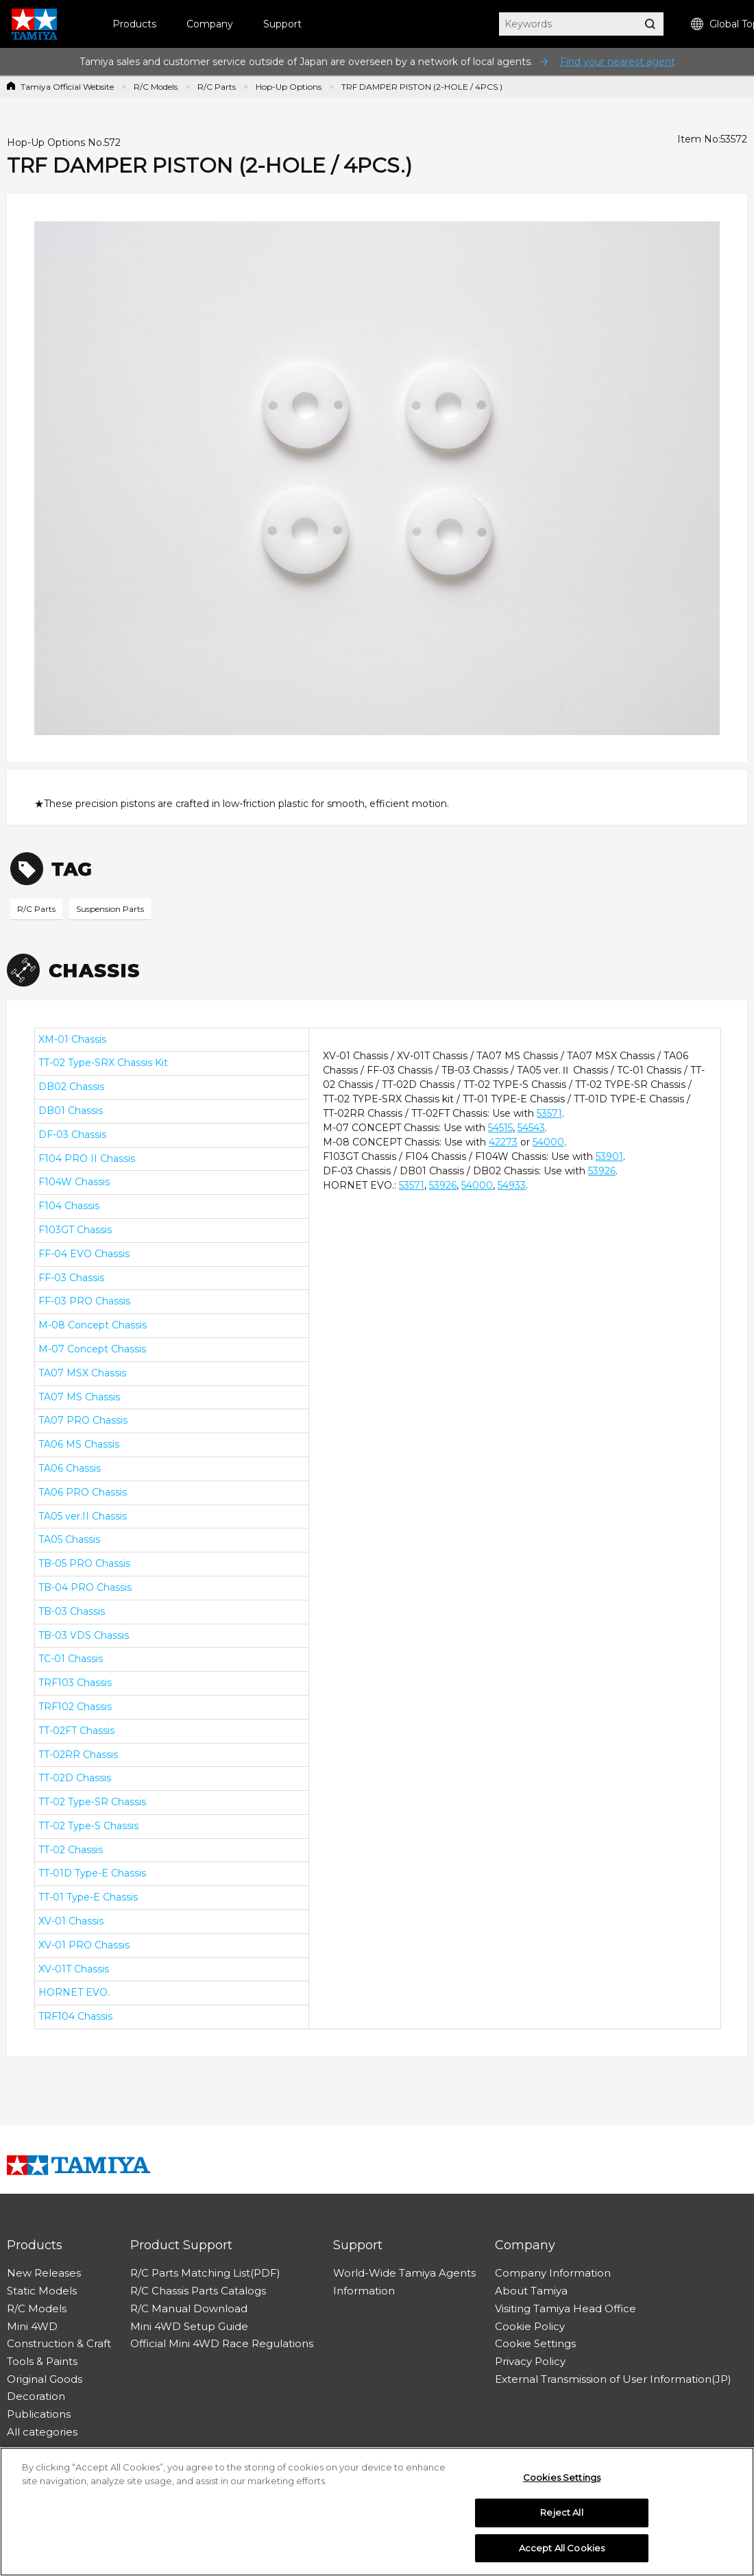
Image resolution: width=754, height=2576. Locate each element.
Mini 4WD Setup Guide (189, 2326)
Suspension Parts (110, 909)
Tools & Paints (42, 2361)
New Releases (44, 2272)
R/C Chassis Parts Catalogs (198, 2290)
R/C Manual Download (188, 2308)
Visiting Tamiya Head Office (565, 2308)
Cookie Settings (535, 2343)
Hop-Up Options (288, 87)
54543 (531, 1128)
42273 (503, 1142)
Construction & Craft (59, 2343)
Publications (39, 2413)
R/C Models (156, 87)
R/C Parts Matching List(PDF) (205, 2272)
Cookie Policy (530, 2326)
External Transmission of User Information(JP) (613, 2379)
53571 (549, 1113)
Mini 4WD (32, 2326)
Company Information (553, 2272)
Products (134, 24)
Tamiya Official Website (67, 87)
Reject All (561, 2516)
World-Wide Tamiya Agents (404, 2272)
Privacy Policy (530, 2361)
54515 (500, 1128)
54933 (512, 1185)
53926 (602, 1171)
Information (364, 2290)
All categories (42, 2431)
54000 (548, 1142)
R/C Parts (216, 87)
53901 (609, 1156)
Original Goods (44, 2379)
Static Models (42, 2290)
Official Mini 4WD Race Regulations (221, 2343)
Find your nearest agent (617, 61)
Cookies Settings (561, 2481)
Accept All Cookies (562, 2552)
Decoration (36, 2396)
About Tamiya (531, 2290)
